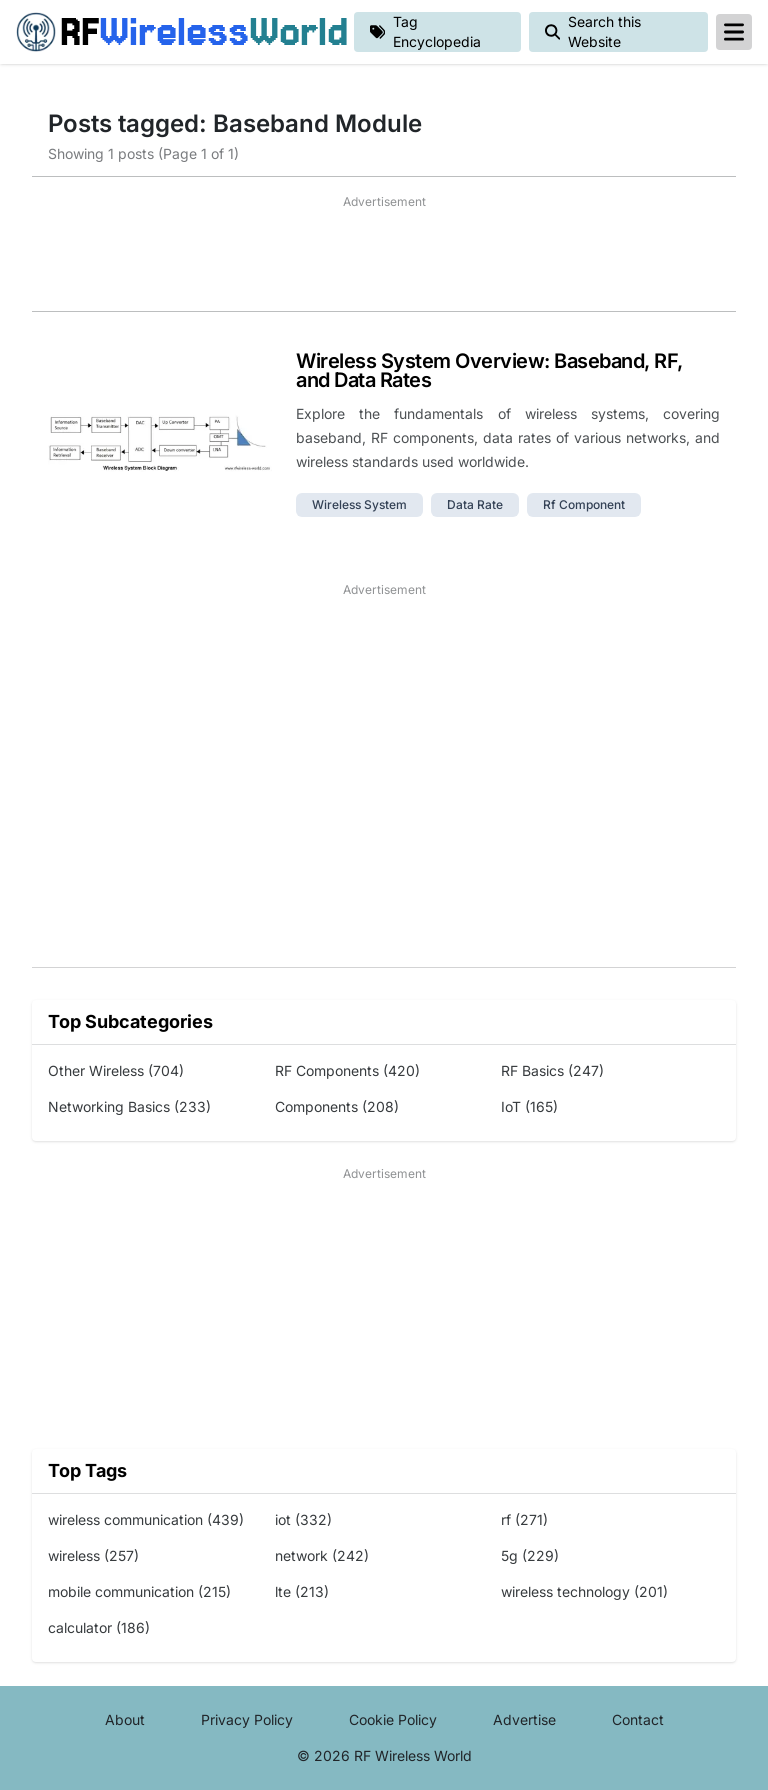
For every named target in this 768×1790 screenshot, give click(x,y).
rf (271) (524, 1519)
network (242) (322, 1555)
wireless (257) (93, 1555)
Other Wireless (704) (116, 1070)
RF (177, 32)
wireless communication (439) (146, 1519)
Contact (638, 1719)
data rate (475, 504)
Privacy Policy (247, 1719)
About (125, 1719)
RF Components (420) (347, 1070)
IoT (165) (529, 1106)
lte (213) (302, 1591)
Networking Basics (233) (129, 1106)
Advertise (524, 1719)
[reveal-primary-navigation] (734, 32)
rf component (584, 504)
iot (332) (303, 1519)
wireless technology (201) (584, 1591)
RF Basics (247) (552, 1070)
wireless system (359, 504)
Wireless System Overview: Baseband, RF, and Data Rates (489, 370)
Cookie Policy (393, 1719)
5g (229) (530, 1555)
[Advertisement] (384, 261)
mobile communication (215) (139, 1591)
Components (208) (337, 1106)
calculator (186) (99, 1627)
